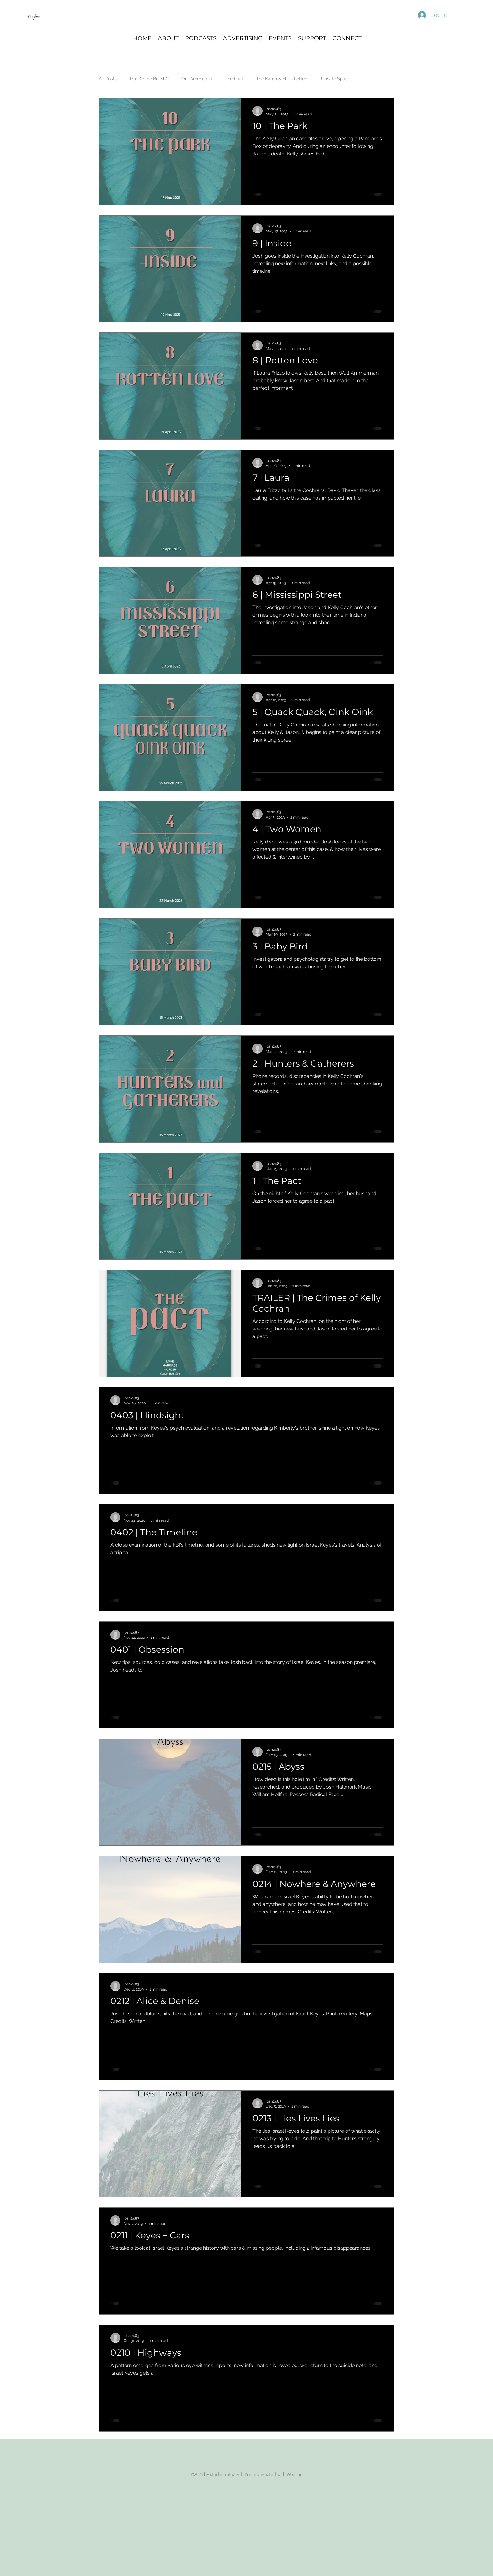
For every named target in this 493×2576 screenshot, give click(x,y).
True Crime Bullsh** (149, 78)
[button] (201, 38)
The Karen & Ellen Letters (282, 78)
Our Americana (196, 78)
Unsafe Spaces (336, 78)
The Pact (234, 78)
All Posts (108, 78)
